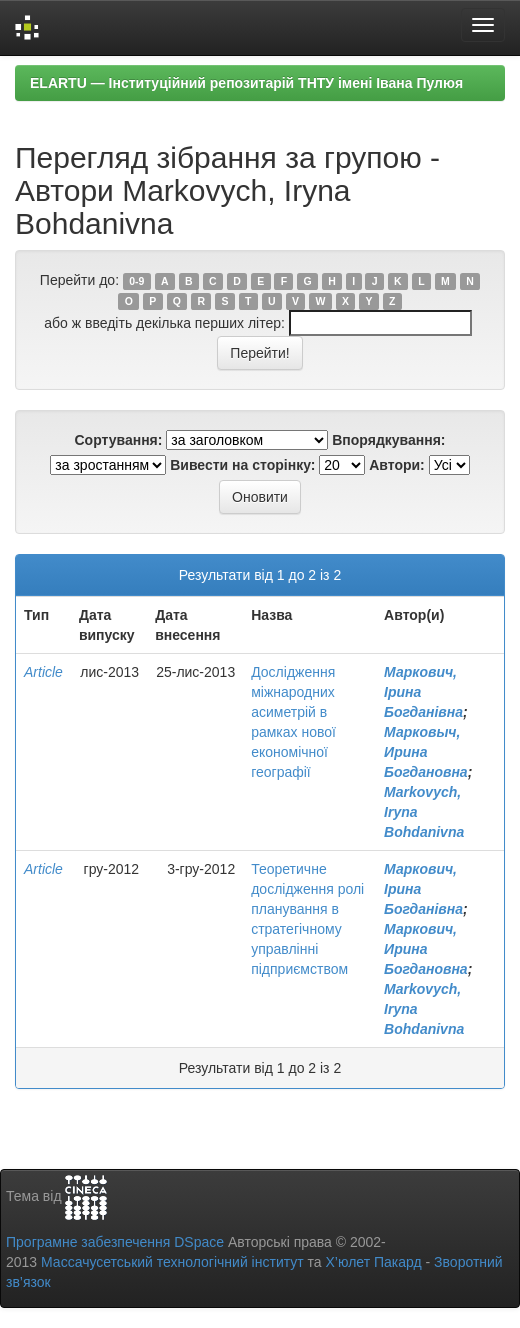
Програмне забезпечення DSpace (115, 1242)
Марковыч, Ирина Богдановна (426, 752)
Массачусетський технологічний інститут (172, 1262)
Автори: (397, 465)
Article (43, 672)
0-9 (136, 281)
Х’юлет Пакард (374, 1262)
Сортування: (118, 440)
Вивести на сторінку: (242, 465)
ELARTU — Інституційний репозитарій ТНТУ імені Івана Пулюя (246, 83)
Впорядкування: (388, 440)
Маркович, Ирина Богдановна (426, 949)
